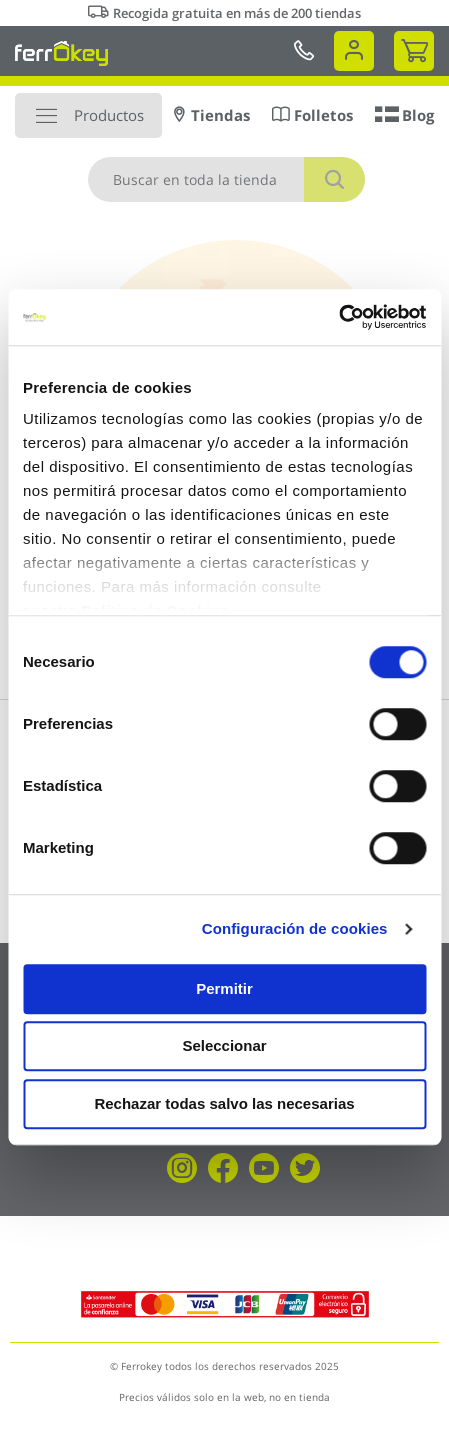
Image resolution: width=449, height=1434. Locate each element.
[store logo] (61, 53)
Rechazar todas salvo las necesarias (224, 1103)
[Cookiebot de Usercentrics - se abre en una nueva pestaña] (338, 317)
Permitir (224, 988)
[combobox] (226, 179)
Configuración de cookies (295, 928)
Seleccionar (224, 1045)
